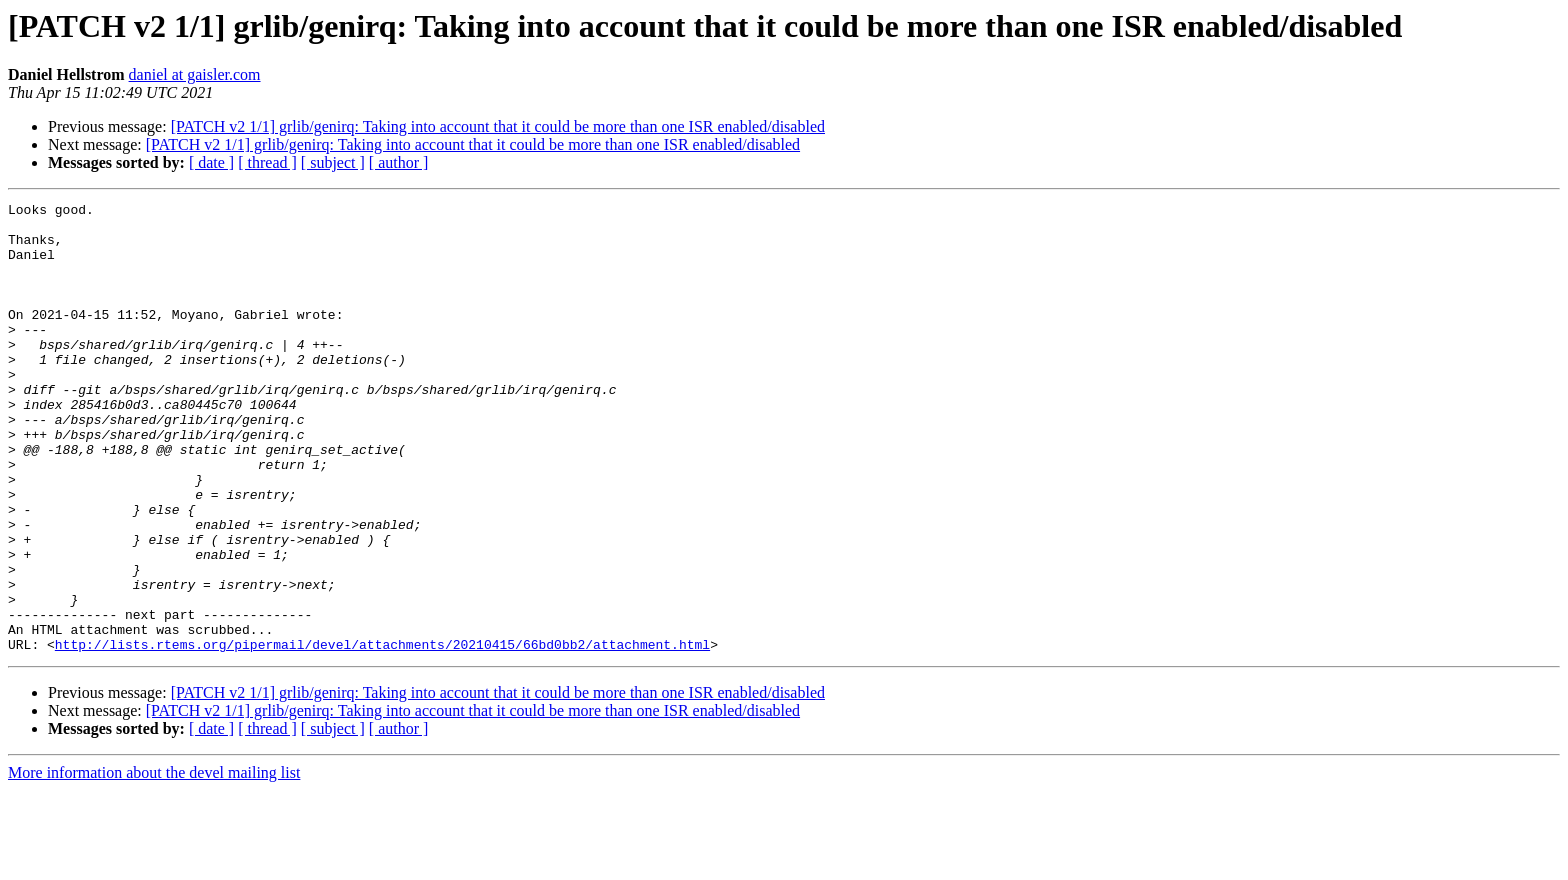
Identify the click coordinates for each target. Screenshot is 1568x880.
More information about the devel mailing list (154, 862)
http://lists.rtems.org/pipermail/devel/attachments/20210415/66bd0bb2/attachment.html (382, 734)
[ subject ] (333, 162)
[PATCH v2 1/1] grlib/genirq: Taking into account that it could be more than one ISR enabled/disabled (498, 126)
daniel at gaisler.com (195, 74)
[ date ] (211, 162)
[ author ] (399, 162)
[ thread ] (267, 162)
